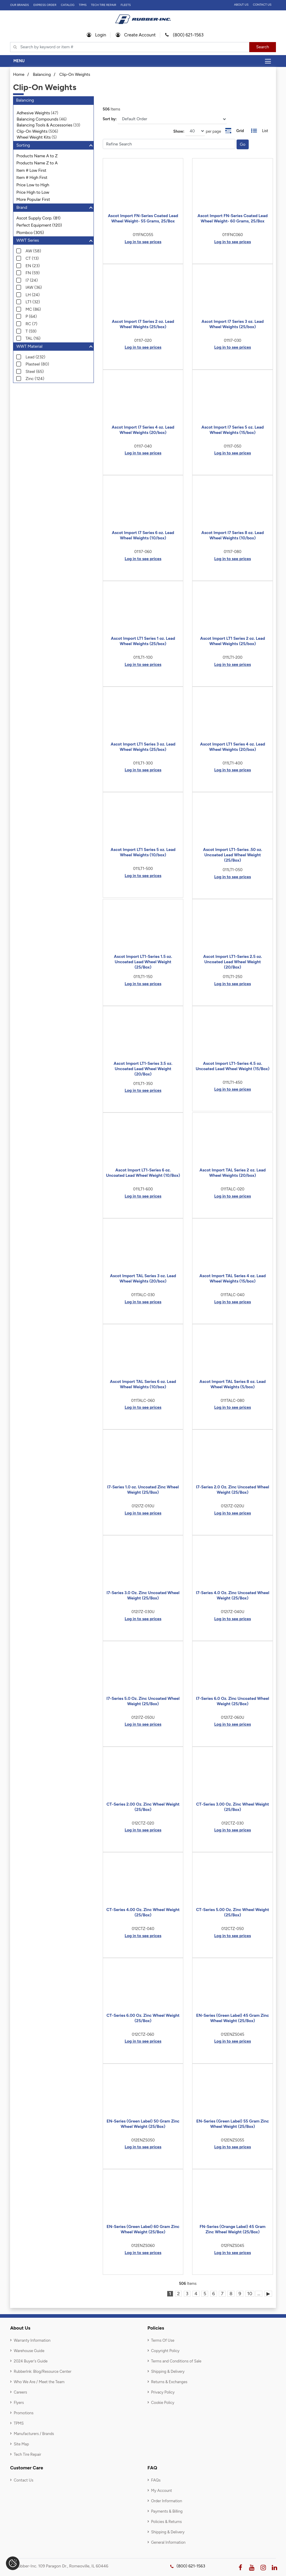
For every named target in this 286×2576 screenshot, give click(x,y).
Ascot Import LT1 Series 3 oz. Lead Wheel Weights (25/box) (143, 747)
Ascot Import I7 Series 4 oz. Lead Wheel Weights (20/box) (143, 430)
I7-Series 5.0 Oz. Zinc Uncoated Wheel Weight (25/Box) (142, 1701)
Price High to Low (32, 192)
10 (249, 2293)
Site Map (21, 2444)
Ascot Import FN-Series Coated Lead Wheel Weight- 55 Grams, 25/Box (143, 218)
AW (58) (33, 251)
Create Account (136, 35)
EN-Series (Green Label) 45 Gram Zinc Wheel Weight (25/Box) (232, 2018)
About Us (241, 5)
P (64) (31, 316)
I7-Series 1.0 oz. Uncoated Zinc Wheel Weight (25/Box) (143, 1490)
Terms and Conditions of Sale (176, 2361)
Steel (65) (34, 371)
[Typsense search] (129, 47)
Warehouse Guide (29, 2351)
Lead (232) (35, 357)
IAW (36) (33, 287)
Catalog (68, 5)
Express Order (45, 5)
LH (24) (32, 294)
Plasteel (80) (37, 364)
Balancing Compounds (37, 119)
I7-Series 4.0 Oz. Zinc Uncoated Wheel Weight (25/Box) (232, 1595)
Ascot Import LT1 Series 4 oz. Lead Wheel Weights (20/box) (232, 747)
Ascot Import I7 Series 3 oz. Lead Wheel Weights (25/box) (232, 324)
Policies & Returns (166, 2521)
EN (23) (32, 265)
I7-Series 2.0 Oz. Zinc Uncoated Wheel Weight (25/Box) (232, 1490)
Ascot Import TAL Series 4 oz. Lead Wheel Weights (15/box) (232, 1278)
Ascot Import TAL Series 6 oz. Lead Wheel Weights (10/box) (143, 1384)
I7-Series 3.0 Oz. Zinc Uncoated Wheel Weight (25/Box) (143, 1595)
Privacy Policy (163, 2392)
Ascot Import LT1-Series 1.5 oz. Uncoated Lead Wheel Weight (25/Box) (143, 962)
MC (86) (33, 309)
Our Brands (19, 5)
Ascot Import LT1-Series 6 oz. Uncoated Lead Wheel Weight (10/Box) (143, 1173)
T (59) (30, 331)
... (258, 2293)
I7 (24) (31, 280)
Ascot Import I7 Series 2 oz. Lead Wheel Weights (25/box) (143, 324)
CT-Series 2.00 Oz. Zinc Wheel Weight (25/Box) (143, 1807)
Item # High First (31, 177)
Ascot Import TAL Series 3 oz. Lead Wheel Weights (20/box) (143, 1278)
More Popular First (33, 199)
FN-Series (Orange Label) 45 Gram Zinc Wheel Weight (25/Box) (233, 2229)
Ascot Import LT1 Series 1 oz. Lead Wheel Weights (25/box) (143, 641)
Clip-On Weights (74, 74)
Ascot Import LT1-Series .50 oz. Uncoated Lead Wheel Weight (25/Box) (232, 855)
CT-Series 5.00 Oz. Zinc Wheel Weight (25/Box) (232, 1912)
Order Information (166, 2501)
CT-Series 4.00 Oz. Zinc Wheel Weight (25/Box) (142, 1912)
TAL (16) (33, 338)
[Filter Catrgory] (169, 144)
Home (18, 74)
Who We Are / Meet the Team (39, 2382)
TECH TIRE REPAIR (103, 5)
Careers (20, 2392)
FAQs (155, 2480)
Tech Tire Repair (27, 2454)
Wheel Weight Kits (34, 137)
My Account (161, 2490)
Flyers (19, 2402)
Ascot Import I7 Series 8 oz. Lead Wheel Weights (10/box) (232, 535)
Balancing (42, 74)
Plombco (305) (30, 232)
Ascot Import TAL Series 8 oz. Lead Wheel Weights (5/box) (233, 1384)
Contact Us (262, 5)
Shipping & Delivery (167, 2371)
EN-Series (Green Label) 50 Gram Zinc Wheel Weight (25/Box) (143, 2124)
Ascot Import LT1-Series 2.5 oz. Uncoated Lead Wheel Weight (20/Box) (232, 962)
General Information (168, 2542)
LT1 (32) (32, 301)
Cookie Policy (162, 2402)
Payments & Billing (167, 2511)
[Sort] (172, 119)
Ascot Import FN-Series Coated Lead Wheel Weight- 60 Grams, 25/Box (232, 218)
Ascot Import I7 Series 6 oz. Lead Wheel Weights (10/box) (143, 535)
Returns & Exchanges (169, 2382)
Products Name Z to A (37, 163)
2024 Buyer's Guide (30, 2361)
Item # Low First (31, 170)
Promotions (23, 2413)
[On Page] (195, 131)
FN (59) (32, 272)
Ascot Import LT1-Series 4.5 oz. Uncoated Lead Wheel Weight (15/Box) (232, 1066)
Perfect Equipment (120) (39, 225)
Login (96, 35)
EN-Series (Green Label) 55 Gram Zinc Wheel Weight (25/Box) (232, 2124)
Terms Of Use (162, 2340)
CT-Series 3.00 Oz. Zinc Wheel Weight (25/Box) (232, 1807)
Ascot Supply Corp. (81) (38, 218)
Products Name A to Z (37, 155)
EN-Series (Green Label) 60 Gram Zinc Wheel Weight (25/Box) (143, 2229)
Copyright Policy (165, 2351)
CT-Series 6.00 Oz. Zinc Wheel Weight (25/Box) (143, 2018)
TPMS (82, 5)
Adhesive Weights (33, 113)
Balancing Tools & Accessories (44, 125)
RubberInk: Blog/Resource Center (42, 2371)
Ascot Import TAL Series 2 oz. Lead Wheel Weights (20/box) (233, 1173)
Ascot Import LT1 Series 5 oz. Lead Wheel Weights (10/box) (142, 852)
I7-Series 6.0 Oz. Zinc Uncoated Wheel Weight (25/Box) (232, 1701)
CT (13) (32, 258)
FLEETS (126, 5)
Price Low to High (32, 184)
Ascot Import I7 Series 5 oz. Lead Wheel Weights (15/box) (232, 430)
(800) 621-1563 (184, 35)
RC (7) (31, 323)
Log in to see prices (143, 241)
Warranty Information (32, 2340)
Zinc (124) (34, 378)
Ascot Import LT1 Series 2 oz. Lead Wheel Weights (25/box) (232, 641)
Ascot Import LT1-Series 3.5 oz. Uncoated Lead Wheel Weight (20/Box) (143, 1069)
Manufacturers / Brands (34, 2433)
